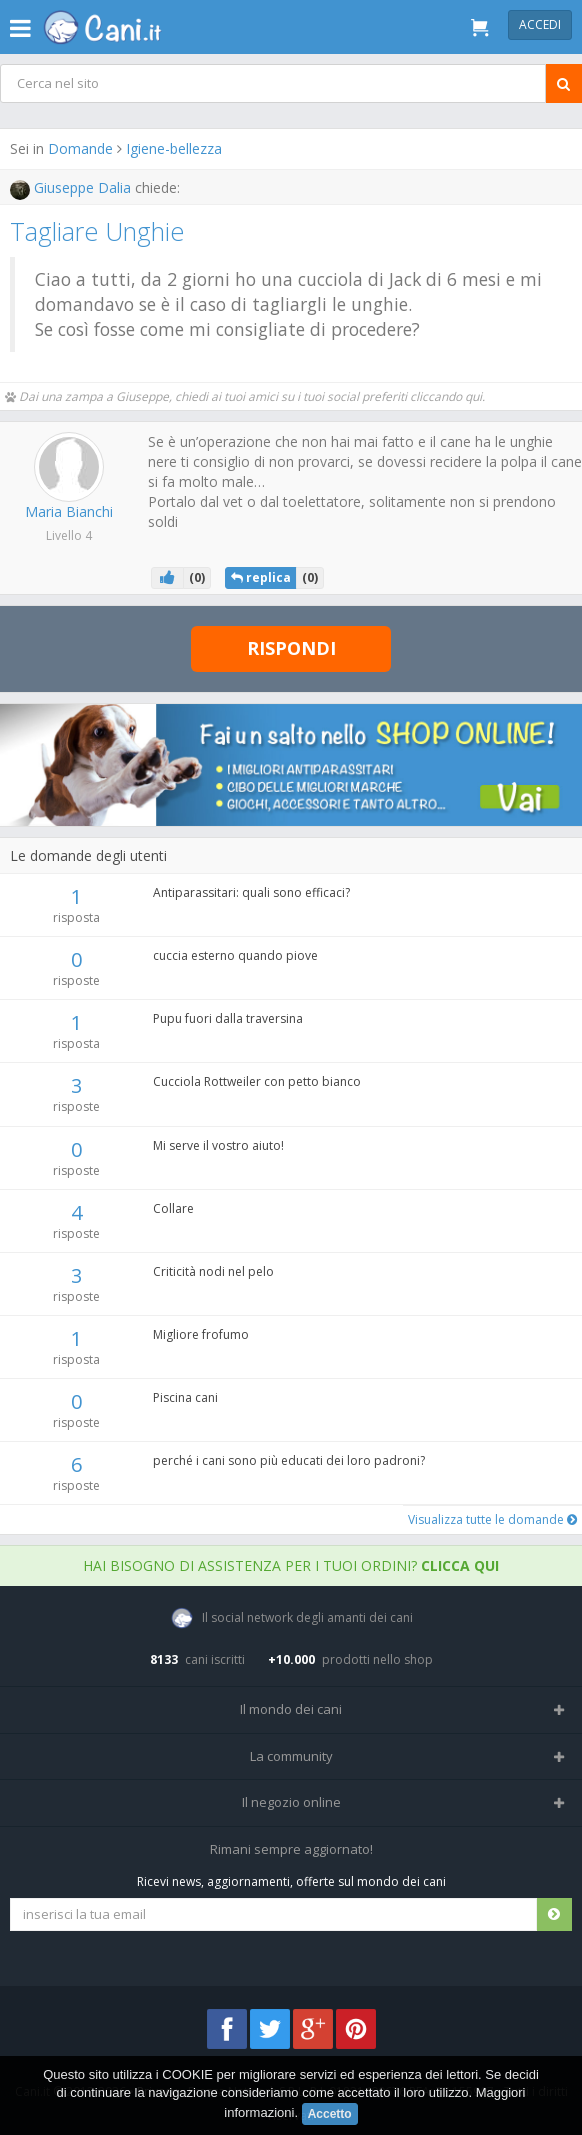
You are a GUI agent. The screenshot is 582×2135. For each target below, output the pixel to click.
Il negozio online (291, 1802)
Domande (80, 148)
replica (261, 577)
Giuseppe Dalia (72, 187)
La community (291, 1756)
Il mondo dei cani (291, 1709)
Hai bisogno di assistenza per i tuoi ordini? (291, 1565)
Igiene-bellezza (174, 148)
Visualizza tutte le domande (492, 1519)
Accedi (540, 24)
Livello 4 (69, 535)
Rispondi (291, 648)
